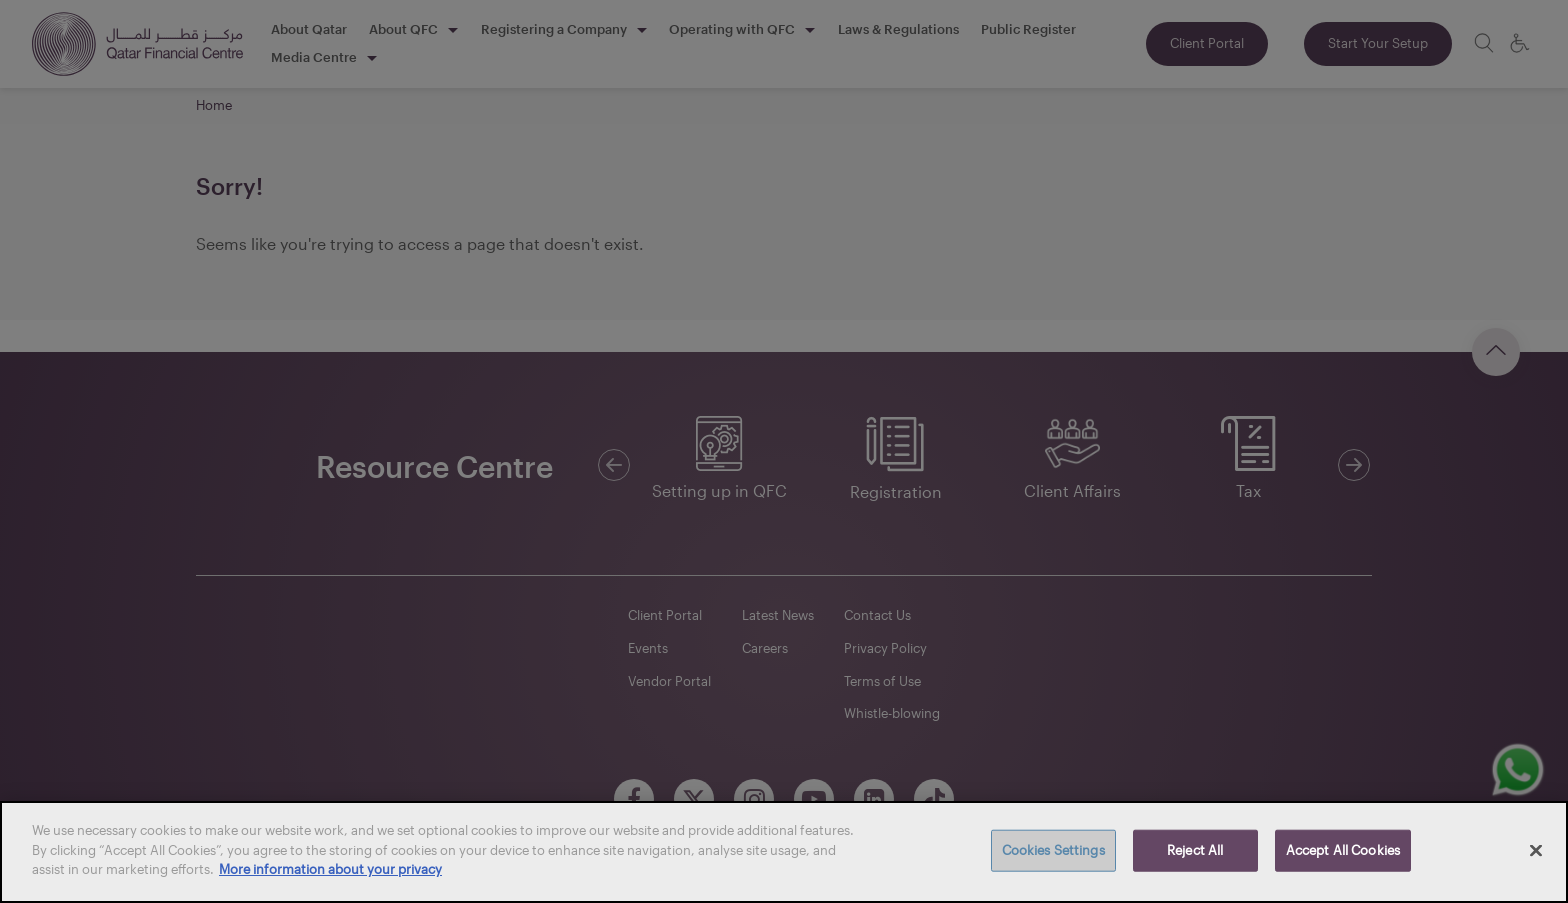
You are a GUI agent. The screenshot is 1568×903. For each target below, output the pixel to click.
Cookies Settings (1053, 850)
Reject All (1195, 850)
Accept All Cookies (1343, 850)
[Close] (1536, 851)
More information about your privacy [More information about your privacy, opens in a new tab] (330, 869)
